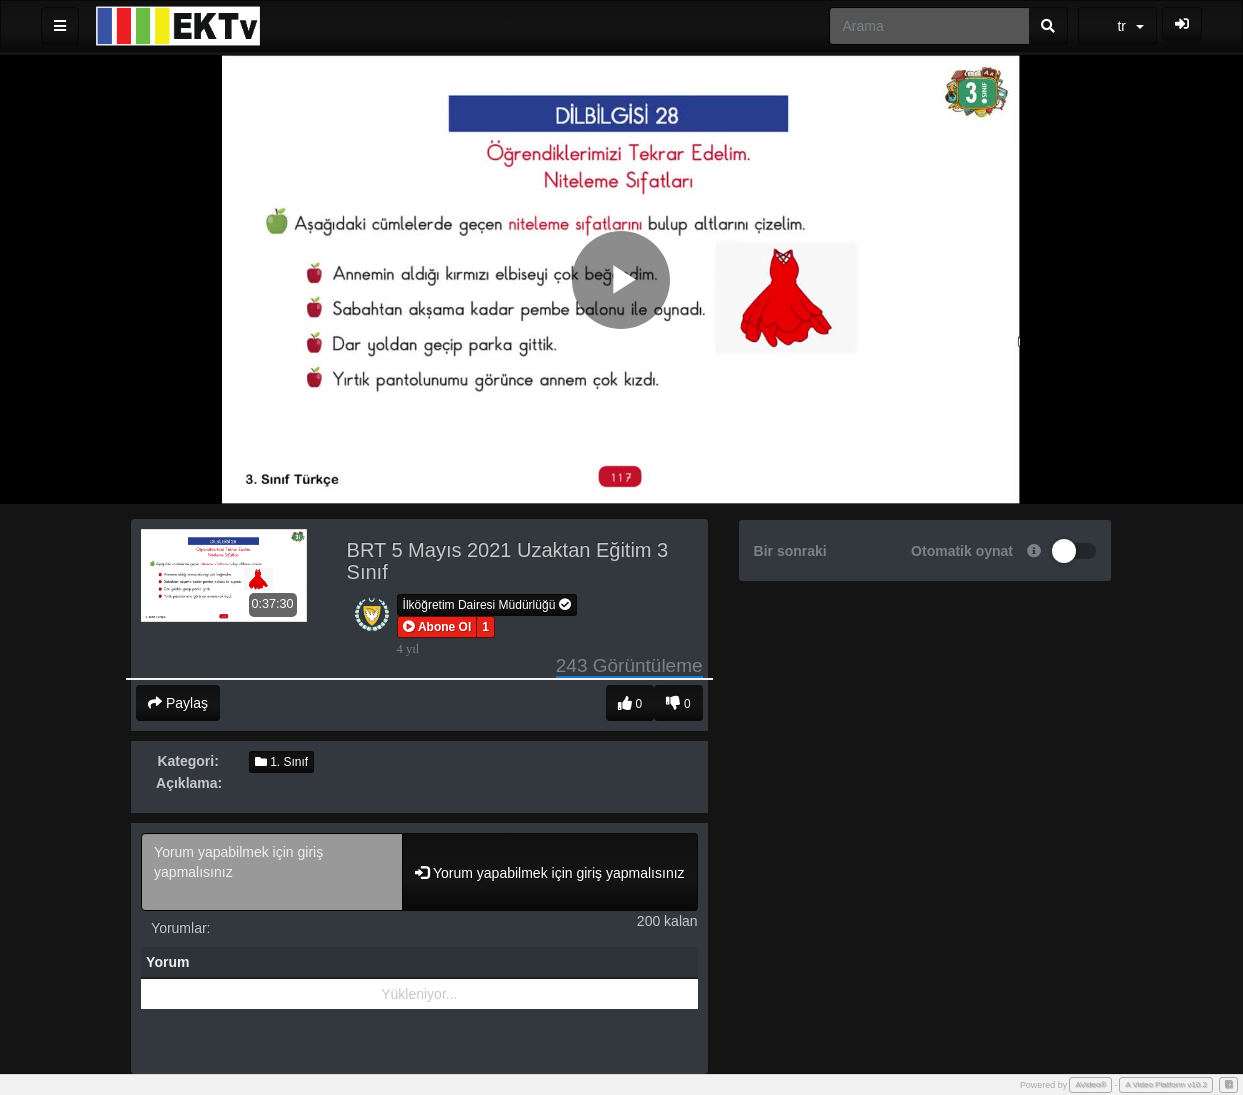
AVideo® (1090, 1084)
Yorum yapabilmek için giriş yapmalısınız (272, 872)
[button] (437, 627)
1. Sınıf (281, 762)
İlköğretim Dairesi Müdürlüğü (487, 605)
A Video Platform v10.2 (1166, 1084)
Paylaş (178, 703)
